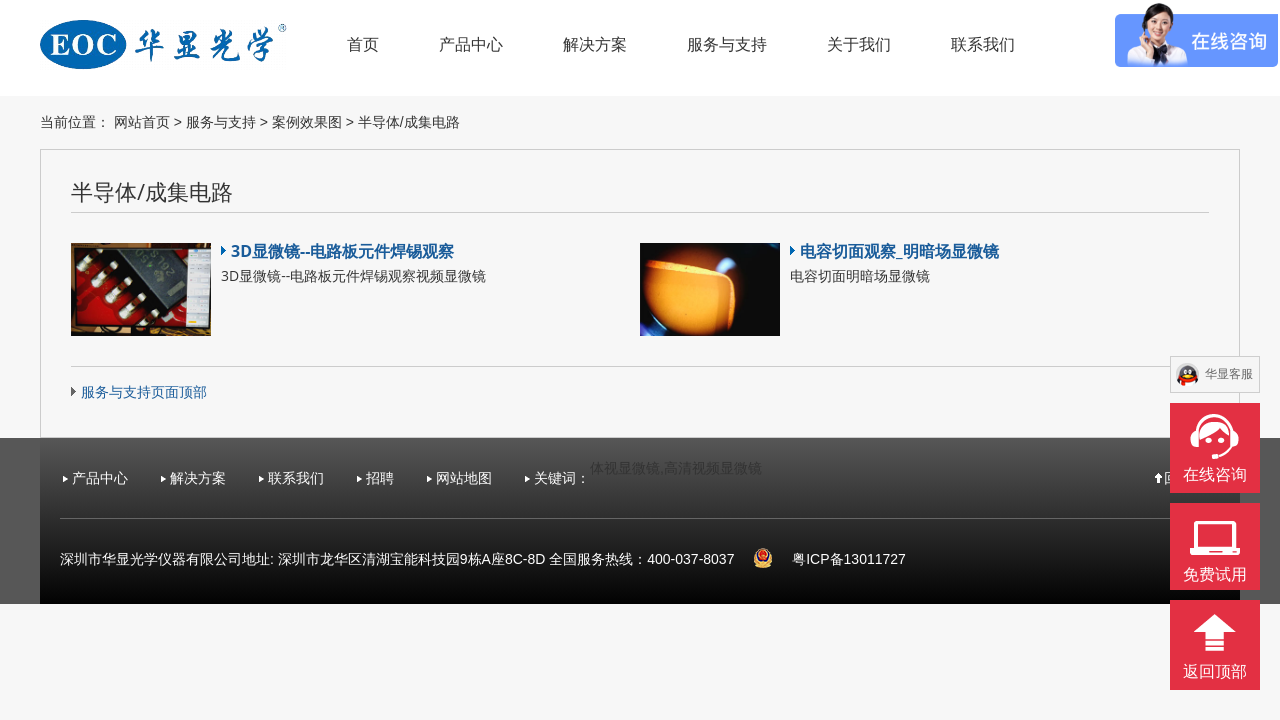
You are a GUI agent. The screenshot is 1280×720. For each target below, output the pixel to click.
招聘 (380, 478)
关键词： (562, 478)
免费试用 (1215, 574)
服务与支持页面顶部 (144, 392)
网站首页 (142, 122)
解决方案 (595, 44)
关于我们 (859, 44)
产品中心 (471, 44)
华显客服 (1229, 374)
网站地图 (464, 478)
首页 (363, 44)
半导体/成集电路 (409, 122)
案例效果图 (307, 122)
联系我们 (983, 44)
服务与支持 (727, 44)
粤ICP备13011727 (849, 559)
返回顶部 (1215, 671)
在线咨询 (1215, 474)
